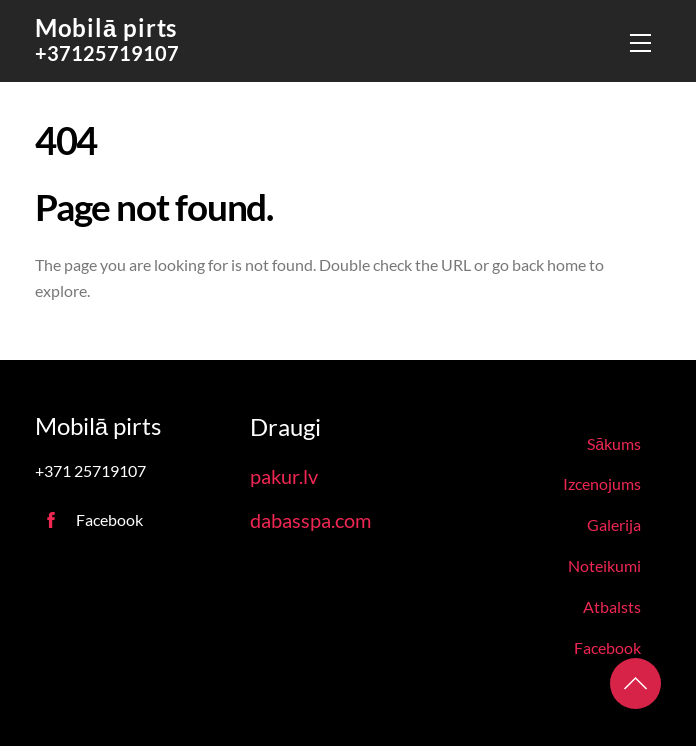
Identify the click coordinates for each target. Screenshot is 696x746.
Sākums (614, 443)
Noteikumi (604, 565)
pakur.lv (284, 476)
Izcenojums (602, 483)
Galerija (614, 524)
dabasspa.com (310, 520)
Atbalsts (612, 606)
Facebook (607, 647)
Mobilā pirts (106, 27)
